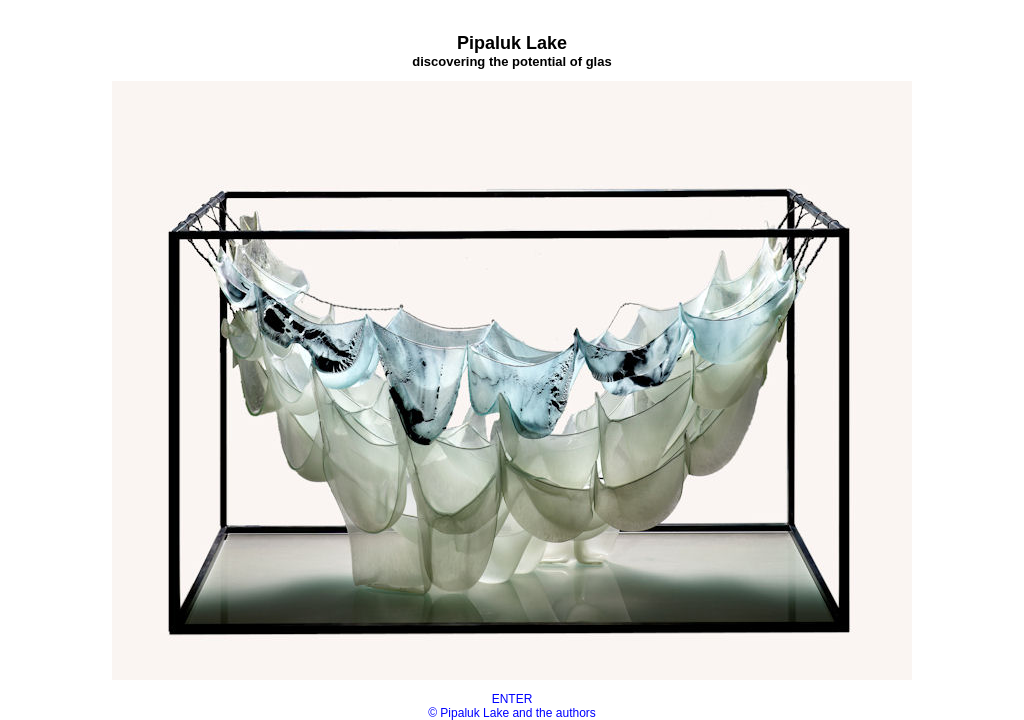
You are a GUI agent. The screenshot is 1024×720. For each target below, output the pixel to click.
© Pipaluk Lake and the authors (512, 713)
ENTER (512, 699)
